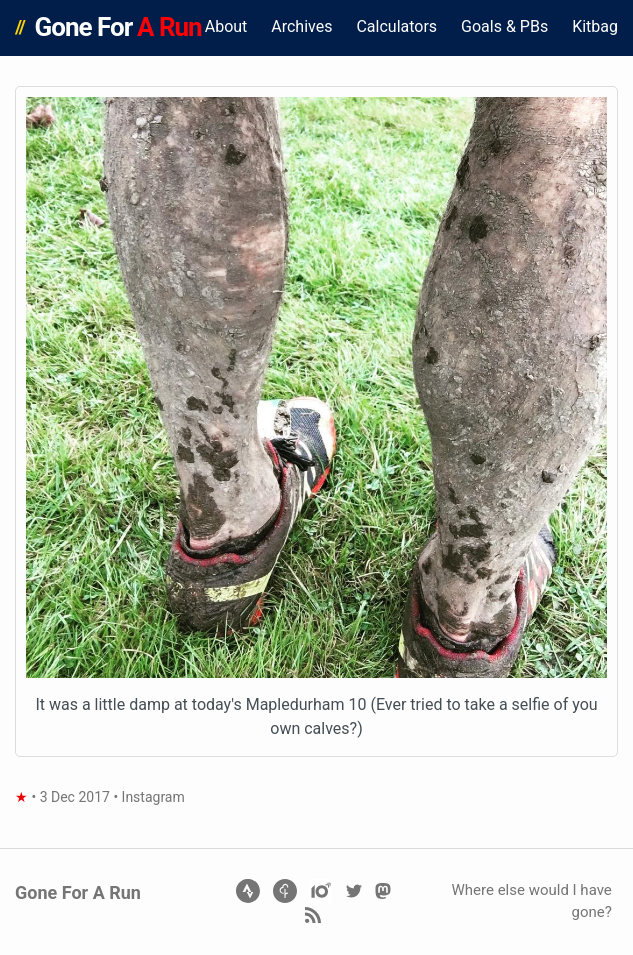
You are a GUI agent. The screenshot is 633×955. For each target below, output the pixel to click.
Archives (301, 26)
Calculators (396, 26)
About (226, 26)
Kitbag (595, 26)
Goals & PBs (504, 26)
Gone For (118, 27)
